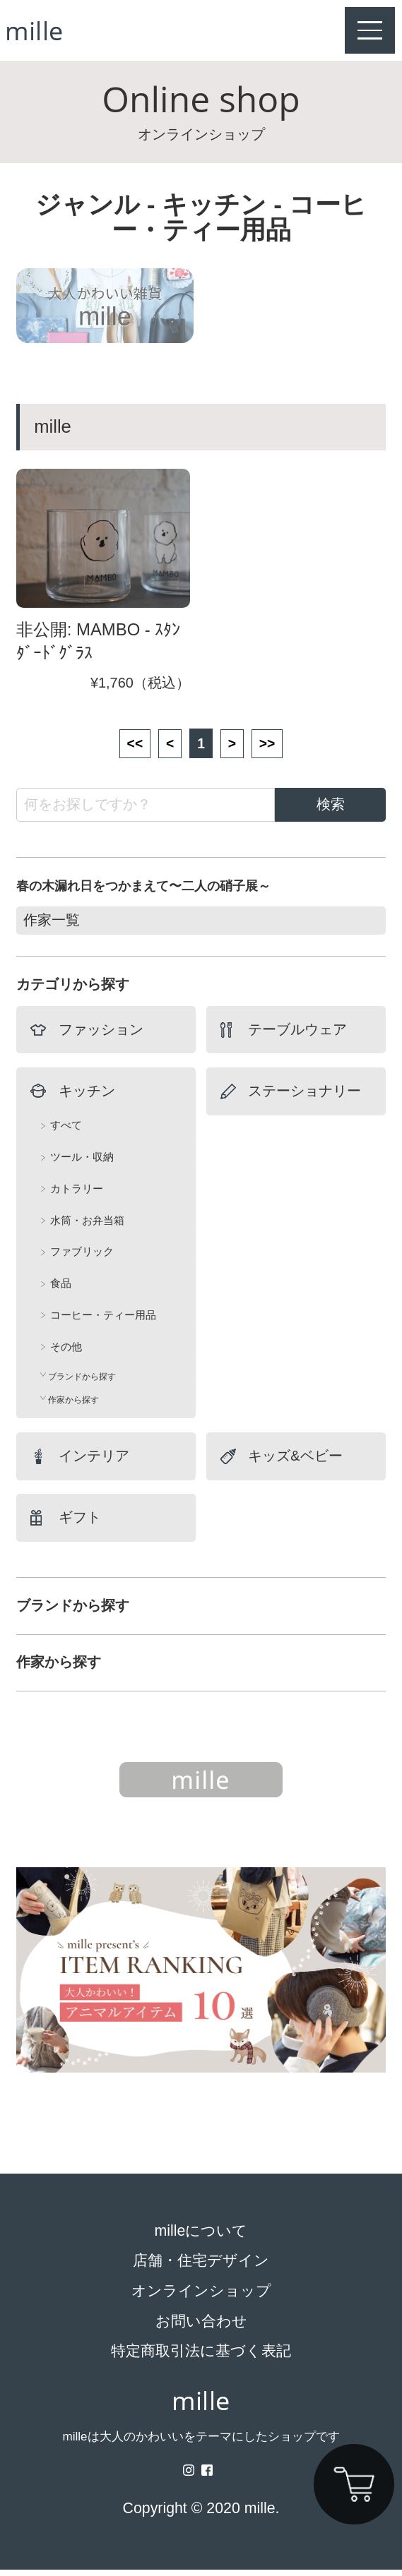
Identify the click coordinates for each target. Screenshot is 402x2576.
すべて (66, 1132)
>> (269, 749)
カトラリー (76, 1195)
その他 (66, 1353)
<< (132, 749)
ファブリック (82, 1258)
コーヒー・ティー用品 (103, 1321)
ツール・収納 (82, 1164)
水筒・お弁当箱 (87, 1227)
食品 (60, 1290)
